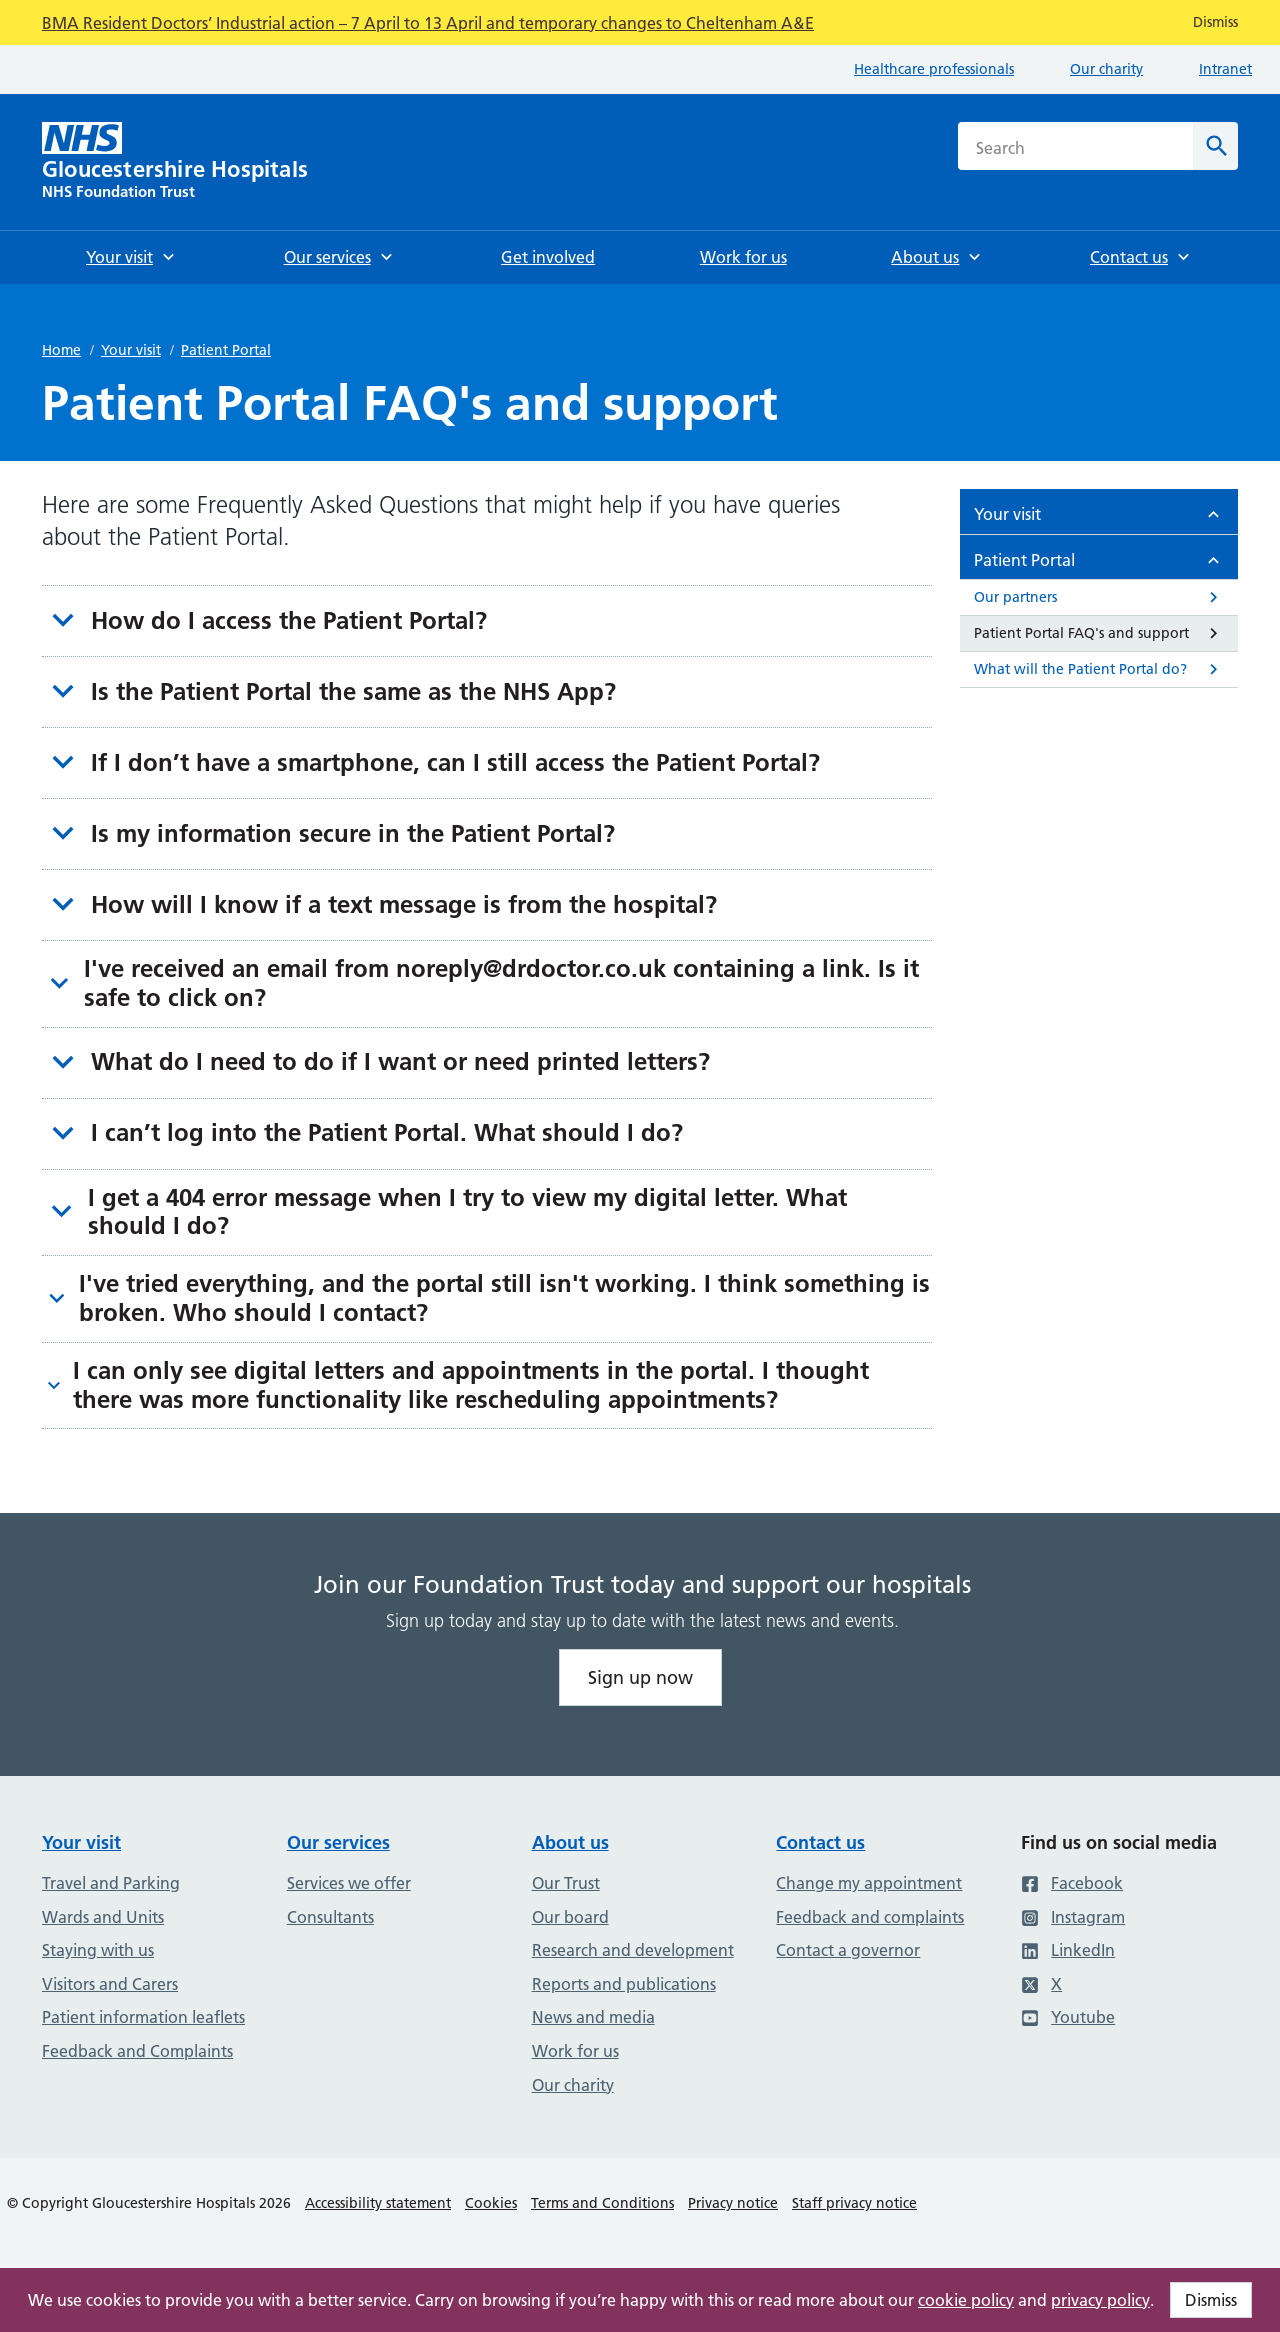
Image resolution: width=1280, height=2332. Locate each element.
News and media (593, 2017)
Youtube (1068, 2017)
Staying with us (98, 1950)
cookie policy (966, 2300)
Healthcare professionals (934, 69)
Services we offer (349, 1883)
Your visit (131, 350)
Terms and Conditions (602, 2203)
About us (570, 1842)
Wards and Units (103, 1917)
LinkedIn (1068, 1950)
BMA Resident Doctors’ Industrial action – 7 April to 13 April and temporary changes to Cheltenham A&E (428, 23)
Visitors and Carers (110, 1984)
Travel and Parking (111, 1883)
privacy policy (1100, 2300)
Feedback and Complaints (137, 2051)
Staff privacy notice (854, 2203)
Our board (570, 1917)
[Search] (1215, 146)
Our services (338, 1842)
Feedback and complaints (870, 1917)
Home (61, 350)
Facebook (1072, 1883)
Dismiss (1211, 2300)
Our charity (1106, 69)
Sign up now (640, 1677)
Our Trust (566, 1883)
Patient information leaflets (143, 2017)
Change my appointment (869, 1883)
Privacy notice (733, 2203)
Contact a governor (848, 1950)
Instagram (1073, 1917)
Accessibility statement (378, 2203)
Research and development (633, 1950)
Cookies (491, 2203)
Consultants (330, 1917)
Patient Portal (226, 350)
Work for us (575, 2051)
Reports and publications (624, 1984)
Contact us (820, 1842)
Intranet (1225, 69)
